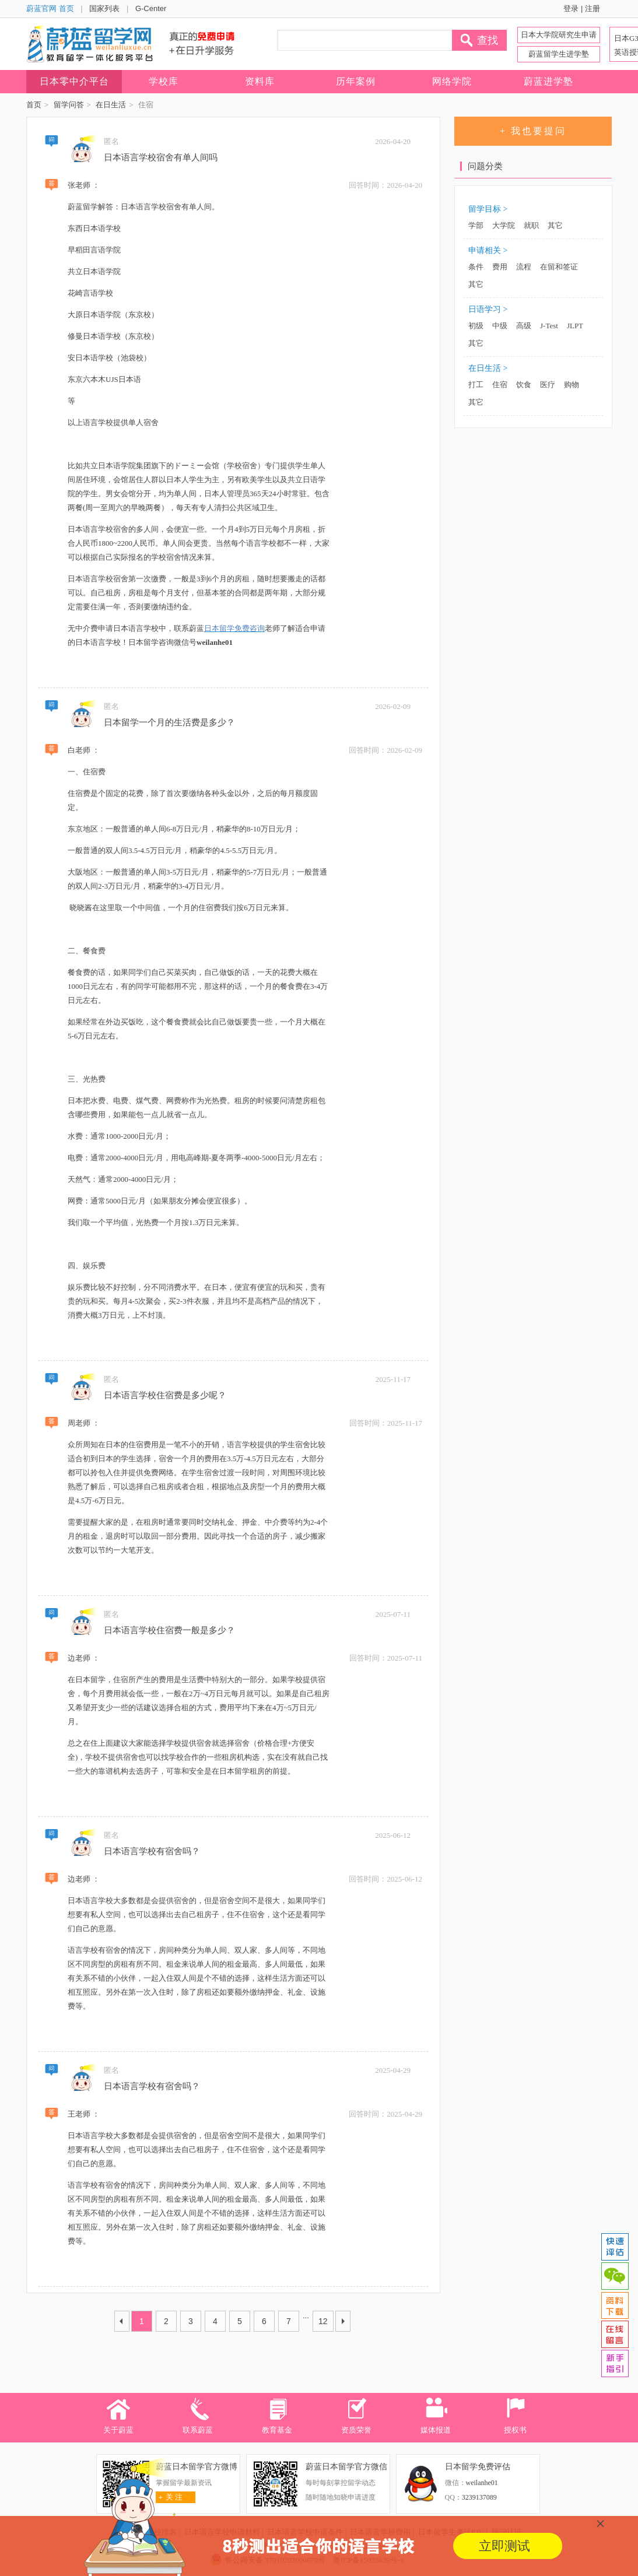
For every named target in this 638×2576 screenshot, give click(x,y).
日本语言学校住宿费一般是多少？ (169, 1630)
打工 (475, 384)
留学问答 (69, 104)
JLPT (575, 325)
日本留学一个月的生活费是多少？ (169, 722)
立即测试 (504, 2546)
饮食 (523, 384)
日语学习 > (487, 309)
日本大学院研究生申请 (559, 34)
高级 (523, 325)
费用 (499, 266)
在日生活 (111, 104)
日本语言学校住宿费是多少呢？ (165, 1395)
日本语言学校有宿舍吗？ (152, 1851)
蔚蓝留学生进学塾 (558, 54)
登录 (571, 8)
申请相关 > (487, 250)
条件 (475, 266)
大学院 (503, 225)
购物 (571, 384)
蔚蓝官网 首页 (50, 8)
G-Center (150, 8)
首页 (33, 104)
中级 (499, 325)
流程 (523, 266)
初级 (475, 325)
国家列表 (104, 8)
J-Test (549, 325)
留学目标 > (487, 209)
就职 (531, 225)
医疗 (547, 384)
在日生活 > (487, 368)
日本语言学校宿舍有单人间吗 (161, 157)
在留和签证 (559, 266)
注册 (592, 8)
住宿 (499, 384)
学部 (475, 225)
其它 (555, 225)
